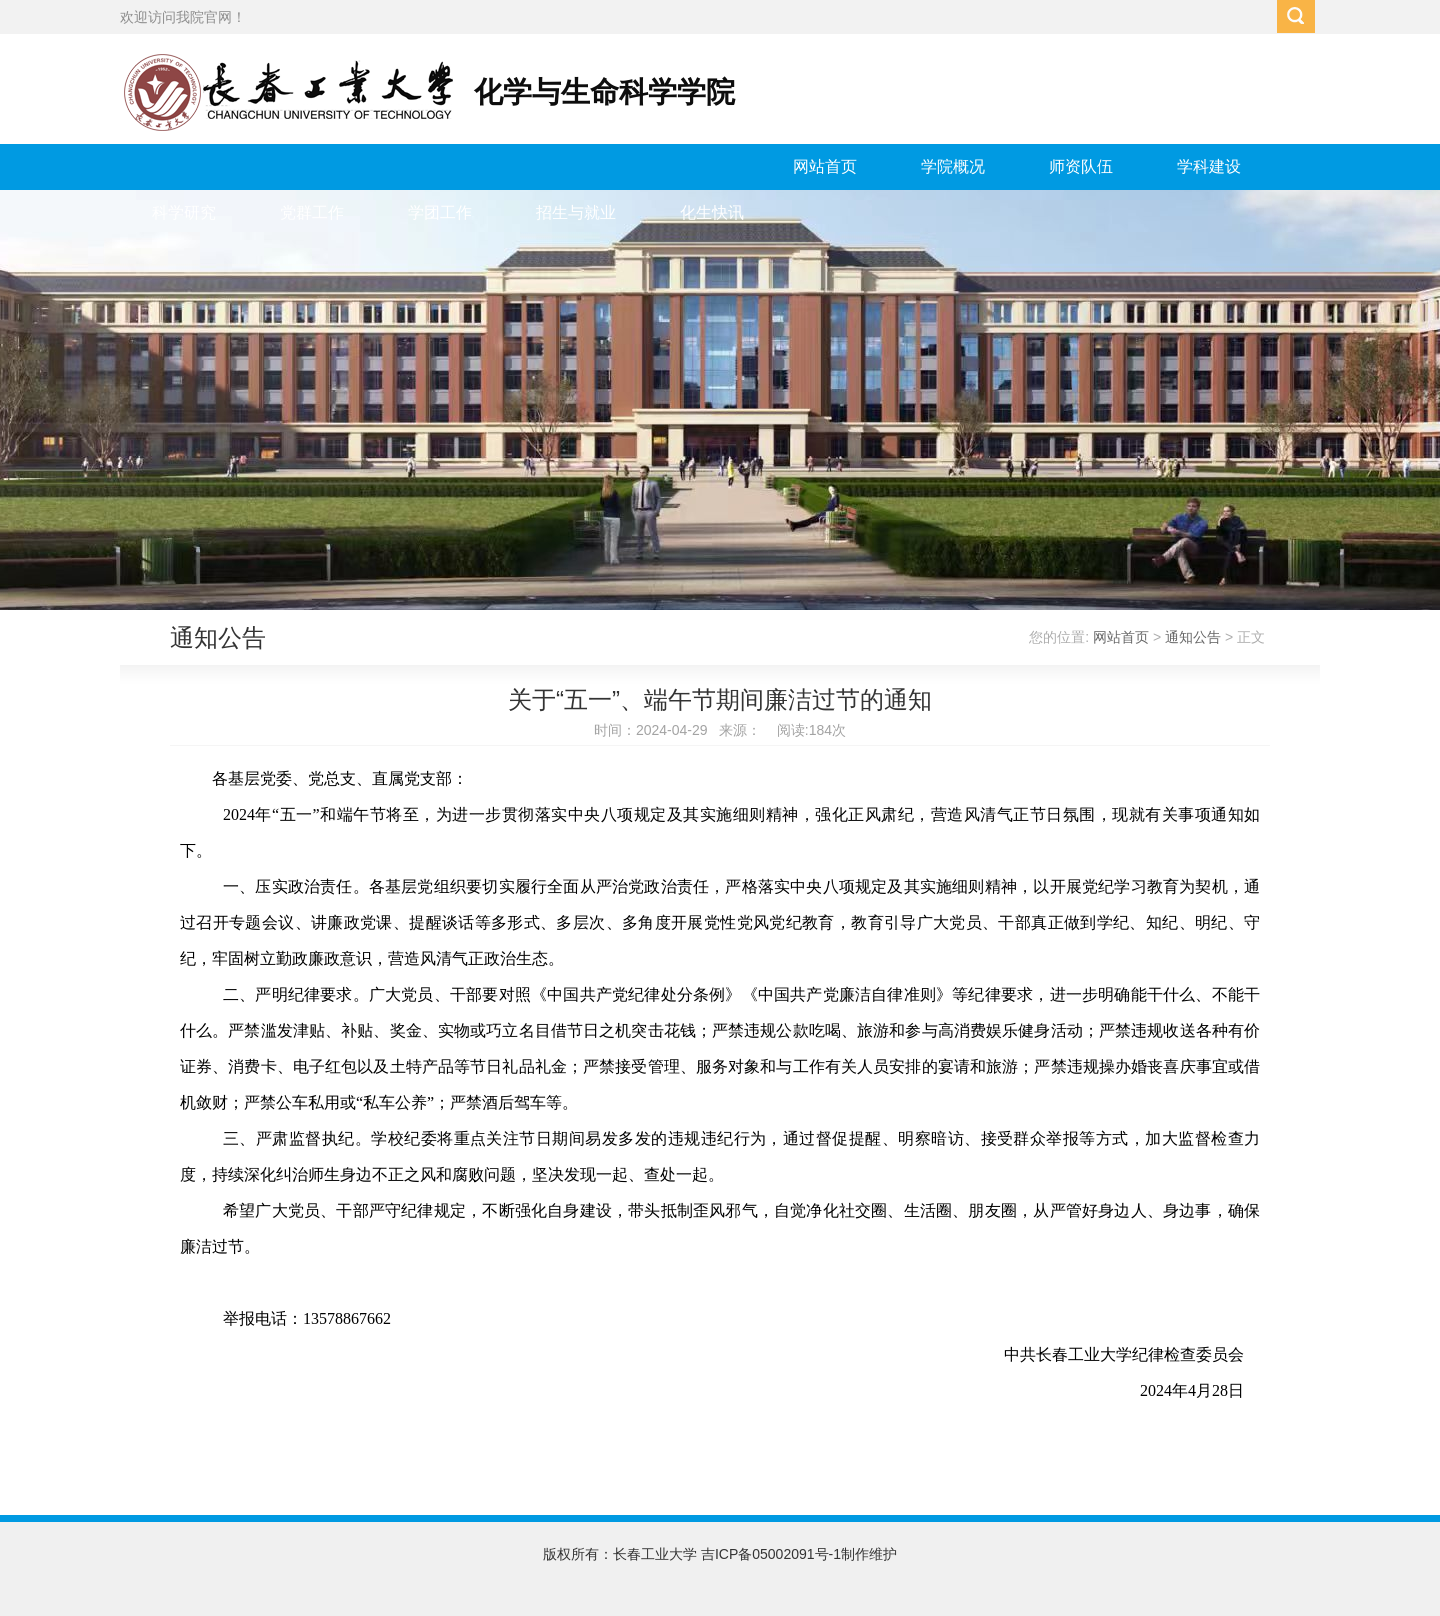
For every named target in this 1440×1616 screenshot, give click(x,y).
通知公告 (1193, 637)
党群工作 (312, 212)
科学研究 (184, 212)
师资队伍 (1081, 166)
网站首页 (825, 166)
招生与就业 (576, 212)
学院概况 (953, 166)
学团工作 (440, 212)
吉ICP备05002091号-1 (771, 1554)
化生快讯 (712, 212)
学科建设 (1209, 166)
